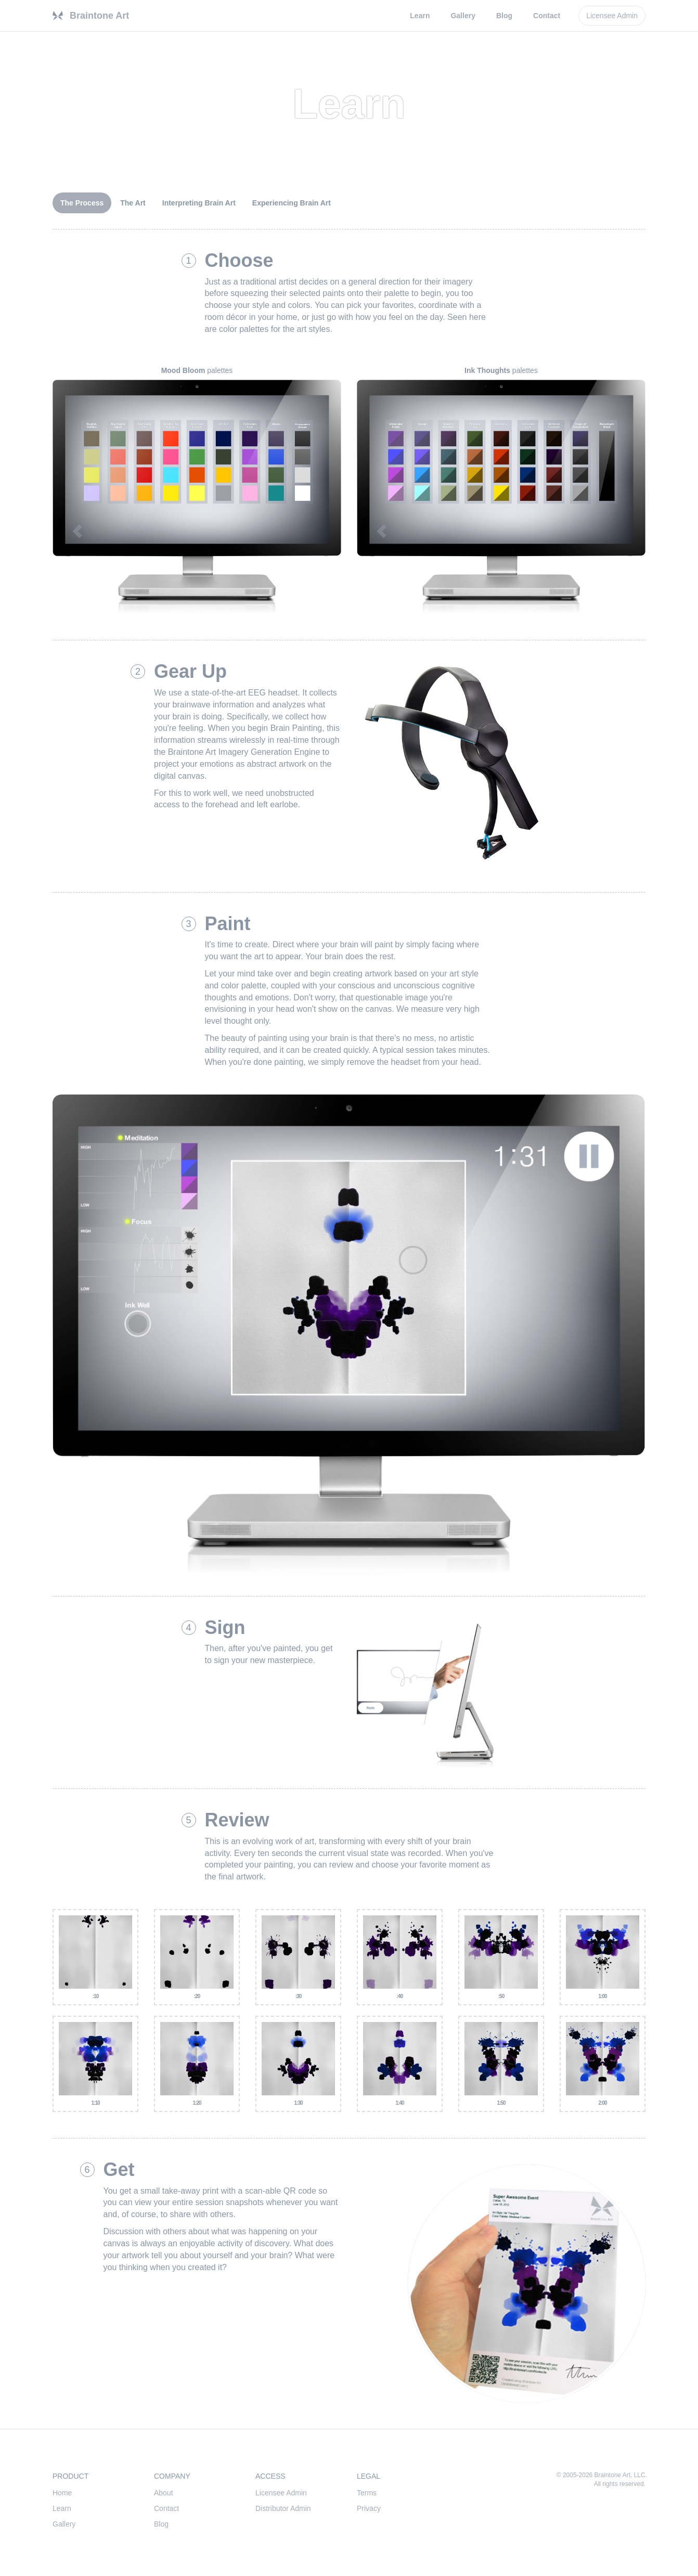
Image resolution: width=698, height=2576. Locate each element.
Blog (504, 15)
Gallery (462, 15)
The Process (82, 203)
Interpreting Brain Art (199, 203)
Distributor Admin (283, 2508)
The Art (132, 203)
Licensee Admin (281, 2493)
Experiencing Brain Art (291, 203)
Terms (367, 2493)
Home (62, 2493)
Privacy (369, 2508)
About (163, 2493)
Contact (546, 15)
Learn (420, 15)
